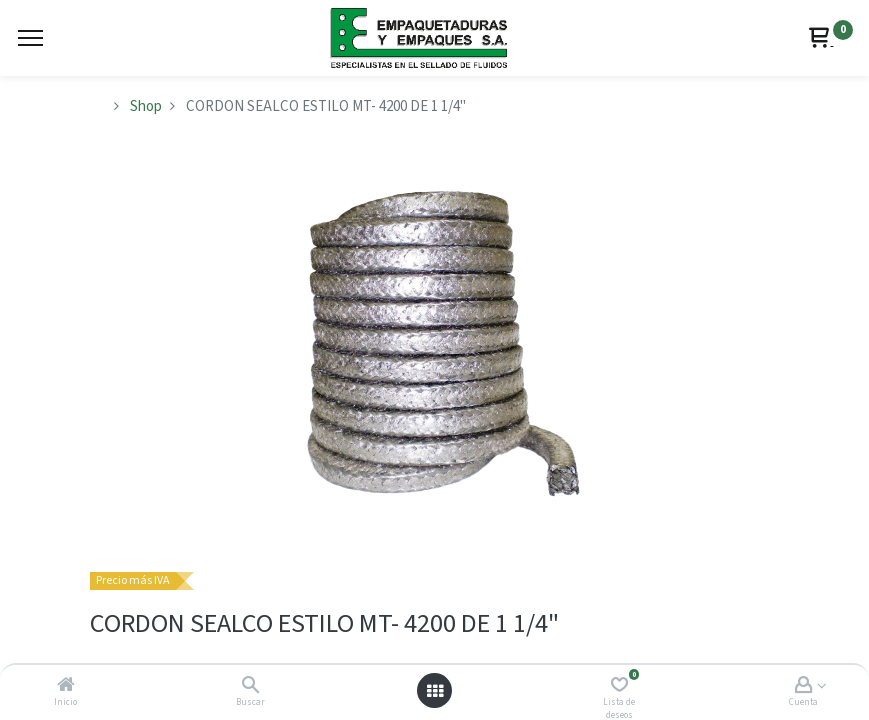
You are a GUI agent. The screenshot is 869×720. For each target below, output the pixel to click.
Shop (146, 106)
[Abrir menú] (435, 691)
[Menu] (30, 38)
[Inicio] (66, 686)
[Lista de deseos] (619, 686)
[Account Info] (803, 686)
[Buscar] (250, 686)
